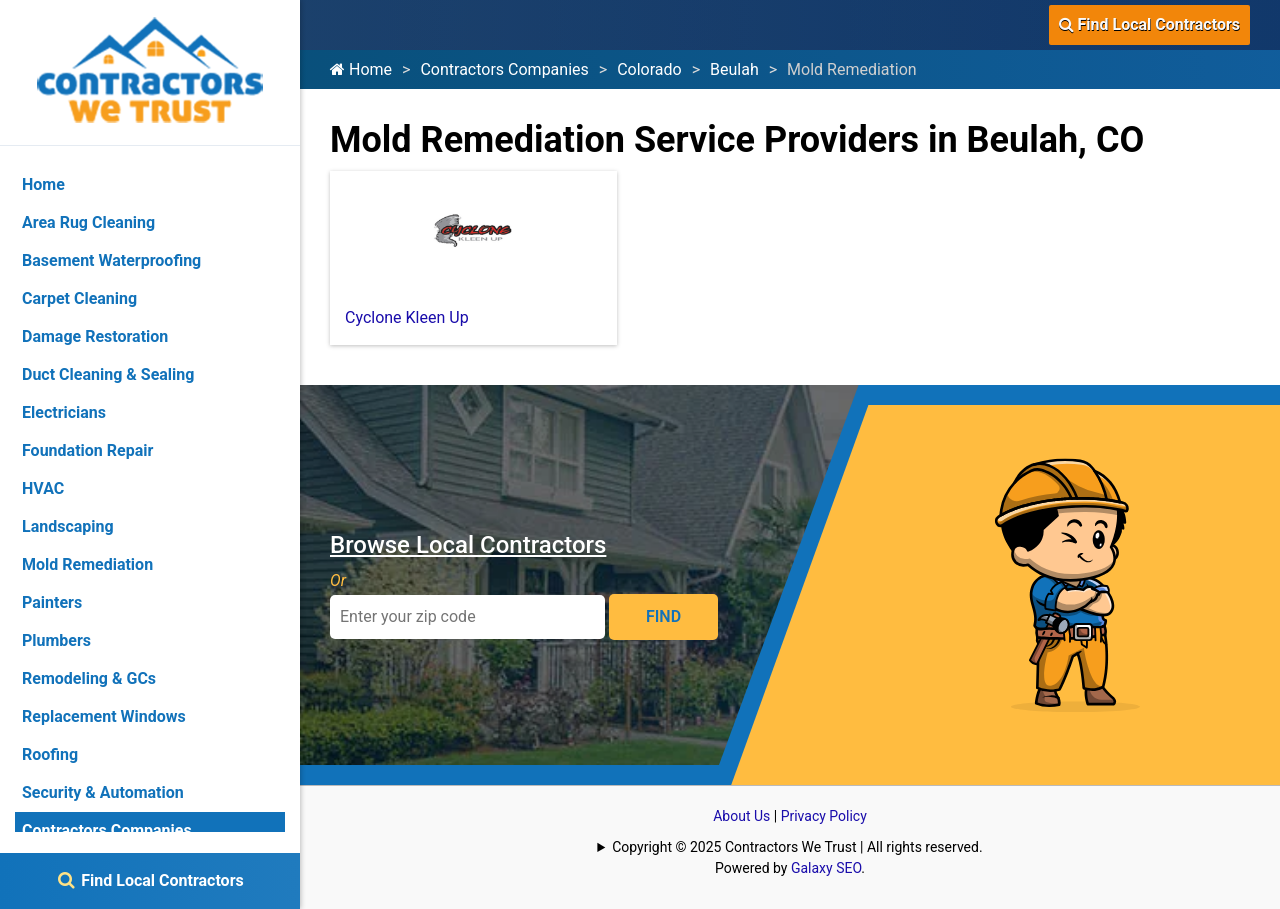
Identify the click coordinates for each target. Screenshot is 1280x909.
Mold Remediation (87, 564)
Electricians (64, 412)
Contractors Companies (504, 69)
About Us (741, 816)
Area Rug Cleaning (88, 222)
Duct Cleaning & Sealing (108, 374)
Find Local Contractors (1149, 24)
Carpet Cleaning (79, 298)
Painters (52, 602)
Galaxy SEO (826, 868)
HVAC (43, 488)
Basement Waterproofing (111, 260)
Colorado (649, 69)
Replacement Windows (104, 716)
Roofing (50, 754)
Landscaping (68, 526)
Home (361, 69)
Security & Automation (103, 792)
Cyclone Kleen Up (407, 317)
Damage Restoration (95, 336)
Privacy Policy (824, 816)
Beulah (734, 69)
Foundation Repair (87, 450)
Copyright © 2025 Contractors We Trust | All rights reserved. (797, 847)
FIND (663, 616)
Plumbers (56, 640)
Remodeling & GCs (89, 678)
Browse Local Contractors (468, 545)
